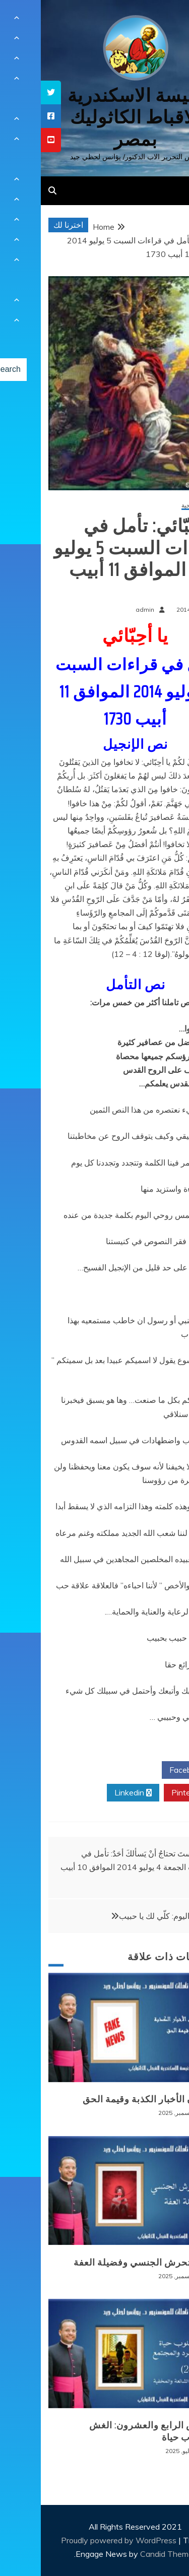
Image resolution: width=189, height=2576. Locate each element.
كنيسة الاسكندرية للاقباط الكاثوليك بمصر (94, 117)
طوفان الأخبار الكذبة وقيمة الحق (108, 2099)
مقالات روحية (157, 505)
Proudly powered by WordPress (79, 2540)
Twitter (92, 1770)
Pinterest (151, 1792)
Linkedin (92, 1792)
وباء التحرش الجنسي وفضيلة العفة (103, 2263)
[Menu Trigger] (165, 21)
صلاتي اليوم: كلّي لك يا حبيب (124, 1916)
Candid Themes (127, 2554)
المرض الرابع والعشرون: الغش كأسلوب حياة (111, 2431)
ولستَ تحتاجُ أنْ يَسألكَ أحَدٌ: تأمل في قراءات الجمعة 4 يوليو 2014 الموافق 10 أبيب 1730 (95, 1867)
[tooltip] (10, 92)
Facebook (150, 1770)
